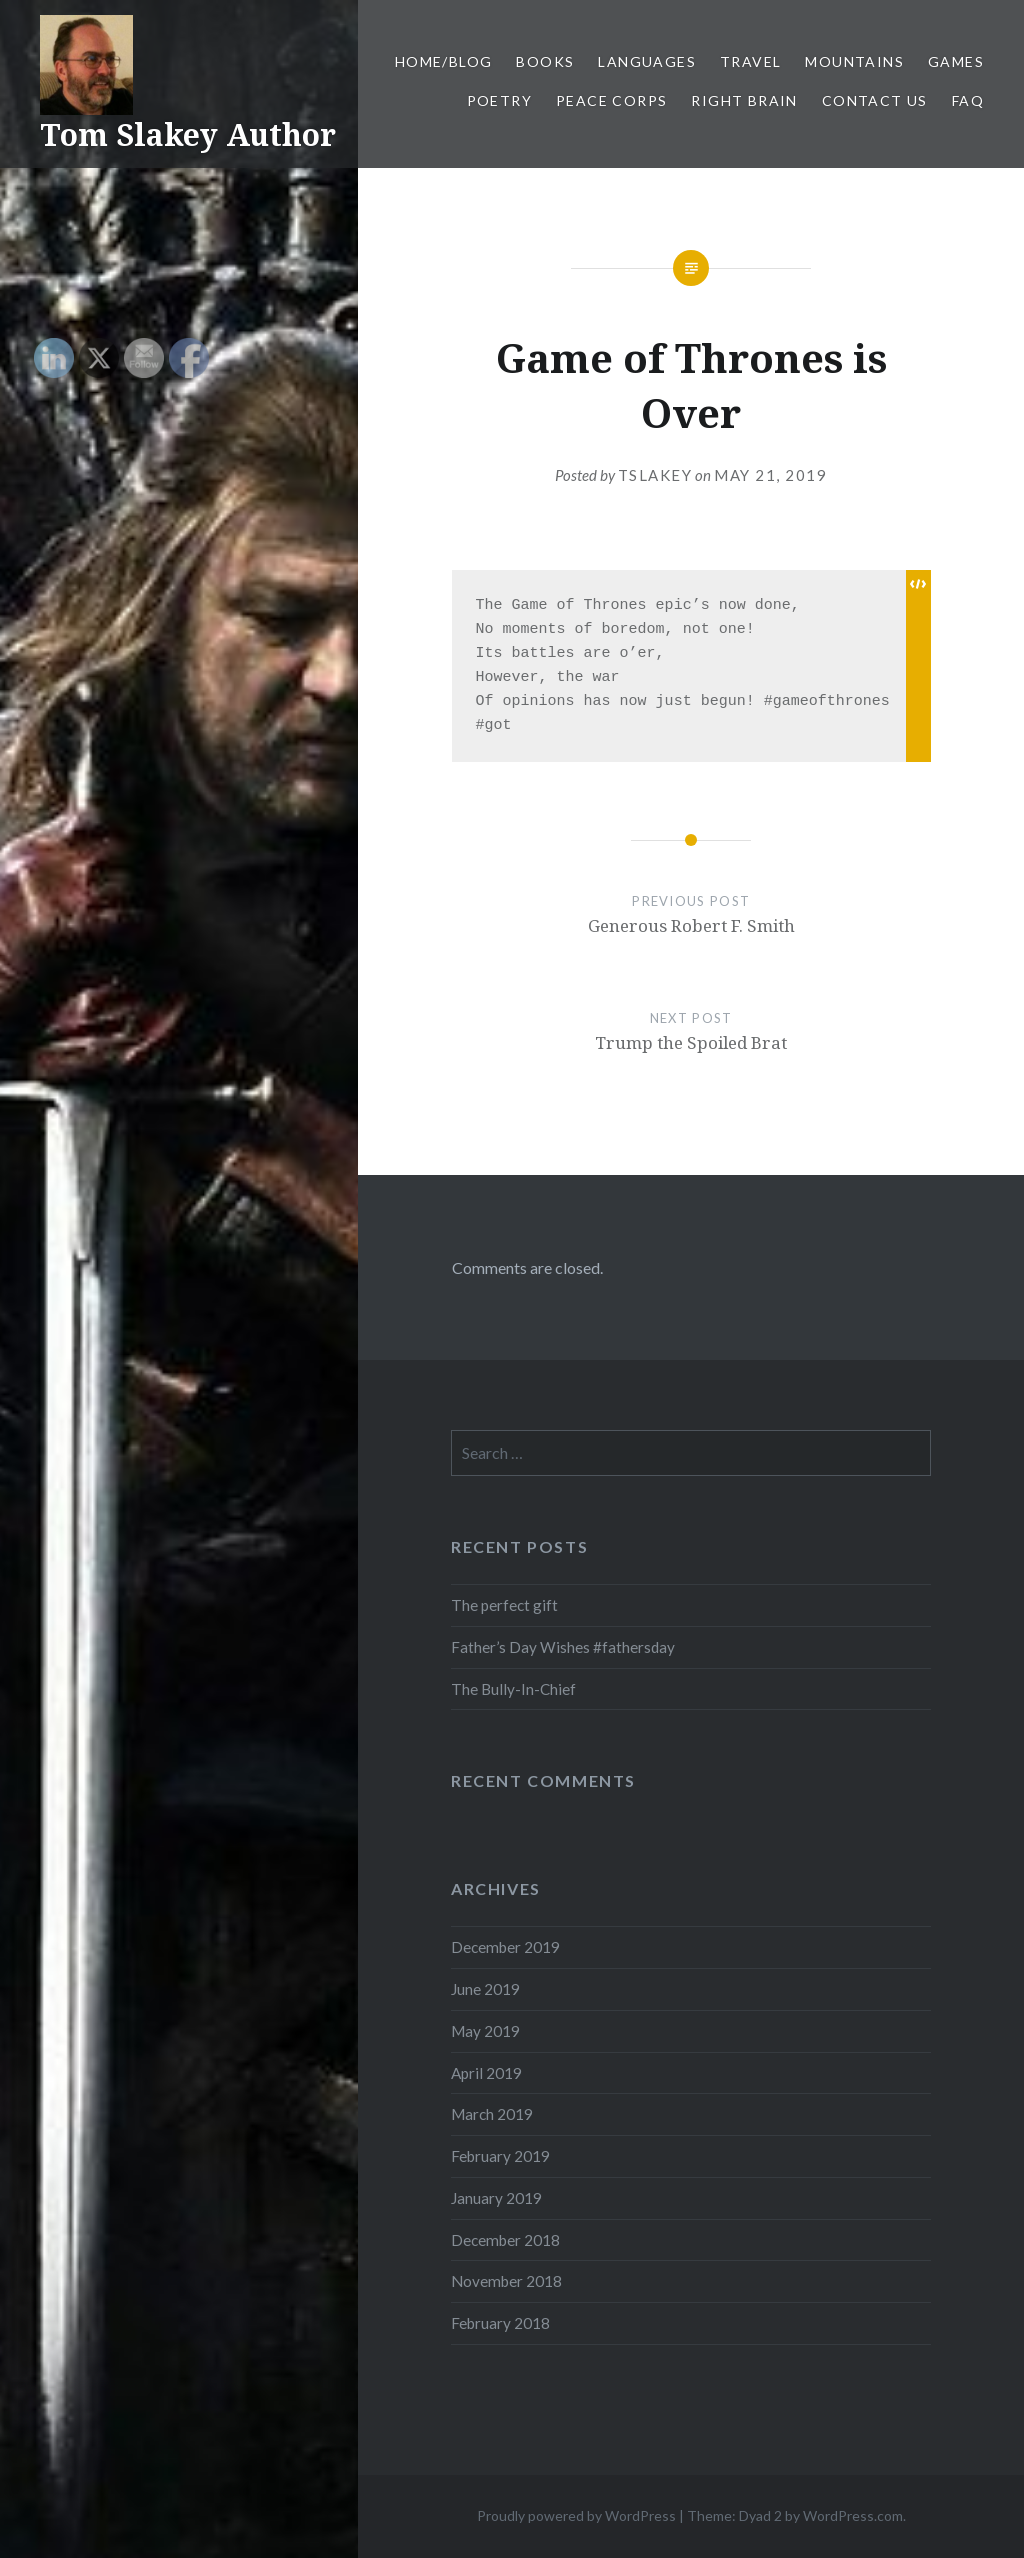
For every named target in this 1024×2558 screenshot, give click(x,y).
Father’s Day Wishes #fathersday (563, 1647)
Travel (750, 61)
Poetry (499, 100)
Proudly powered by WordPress (576, 2515)
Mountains (854, 61)
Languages (647, 61)
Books (545, 61)
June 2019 (485, 1989)
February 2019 (500, 2156)
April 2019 (486, 2073)
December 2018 (505, 2240)
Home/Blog (444, 61)
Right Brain (744, 100)
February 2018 (500, 2323)
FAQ (968, 100)
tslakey (655, 475)
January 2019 (496, 2198)
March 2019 (492, 2114)
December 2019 (505, 1947)
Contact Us (875, 100)
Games (956, 61)
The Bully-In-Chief (513, 1689)
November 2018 (506, 2281)
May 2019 (485, 2031)
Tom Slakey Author (188, 134)
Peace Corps (611, 100)
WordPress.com (853, 2515)
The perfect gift (504, 1605)
